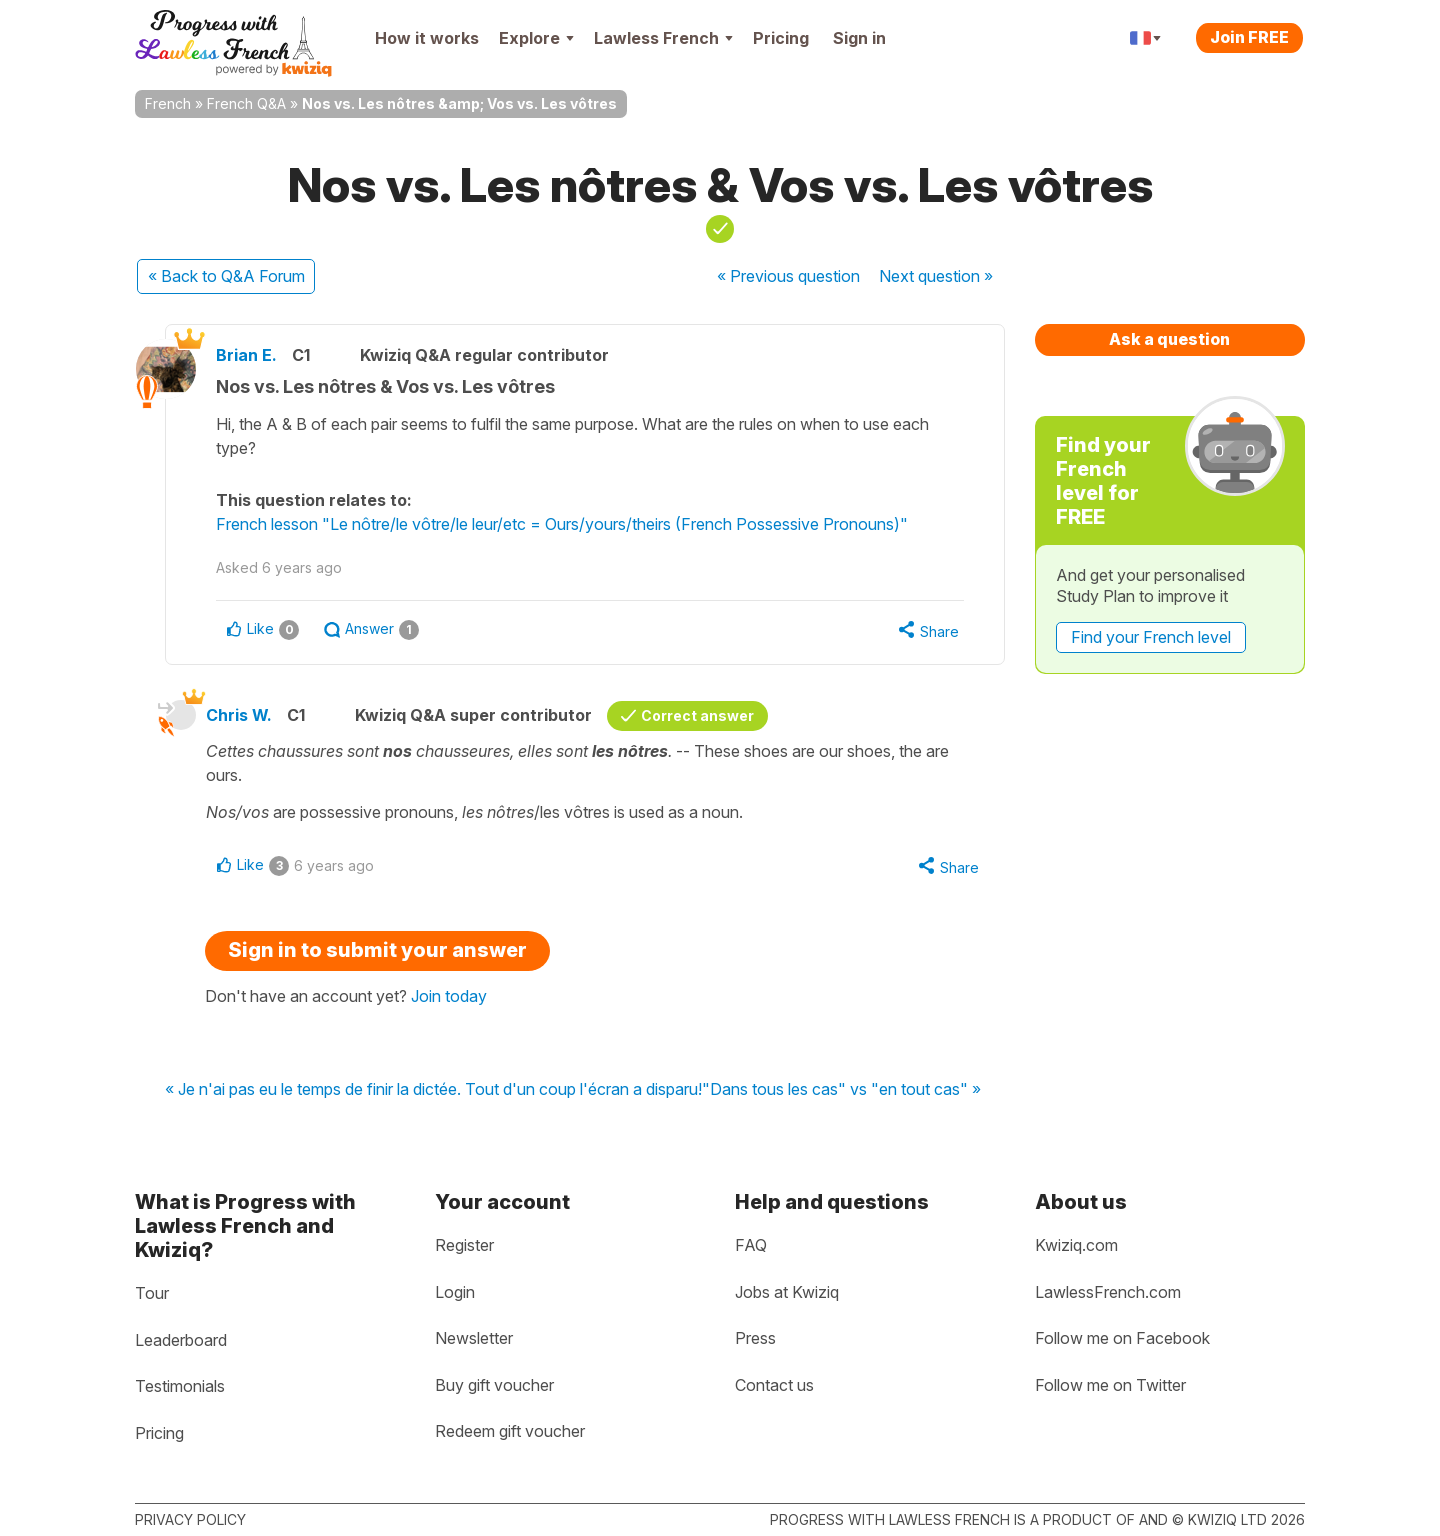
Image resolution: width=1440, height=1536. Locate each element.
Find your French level (1151, 637)
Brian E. (246, 355)
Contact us (774, 1385)
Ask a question (1169, 339)
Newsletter (474, 1338)
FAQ (751, 1245)
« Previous (788, 276)
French (168, 103)
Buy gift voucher (494, 1385)
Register (464, 1245)
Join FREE (1249, 37)
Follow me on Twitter (1110, 1385)
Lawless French (663, 38)
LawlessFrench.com (1108, 1292)
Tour (152, 1293)
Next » (936, 276)
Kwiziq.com (1076, 1245)
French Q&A (246, 103)
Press (755, 1338)
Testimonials (180, 1386)
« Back (226, 276)
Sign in (859, 38)
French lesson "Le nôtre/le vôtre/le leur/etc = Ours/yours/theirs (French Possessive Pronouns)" (562, 524)
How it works (427, 38)
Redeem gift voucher (510, 1431)
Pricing (781, 38)
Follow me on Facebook (1122, 1338)
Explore (536, 38)
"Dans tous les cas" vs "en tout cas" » (841, 1090)
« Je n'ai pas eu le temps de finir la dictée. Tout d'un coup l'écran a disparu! (433, 1090)
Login (455, 1292)
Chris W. (239, 715)
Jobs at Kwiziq (787, 1292)
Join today (449, 996)
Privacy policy (190, 1519)
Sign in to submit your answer (377, 950)
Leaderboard (181, 1340)
